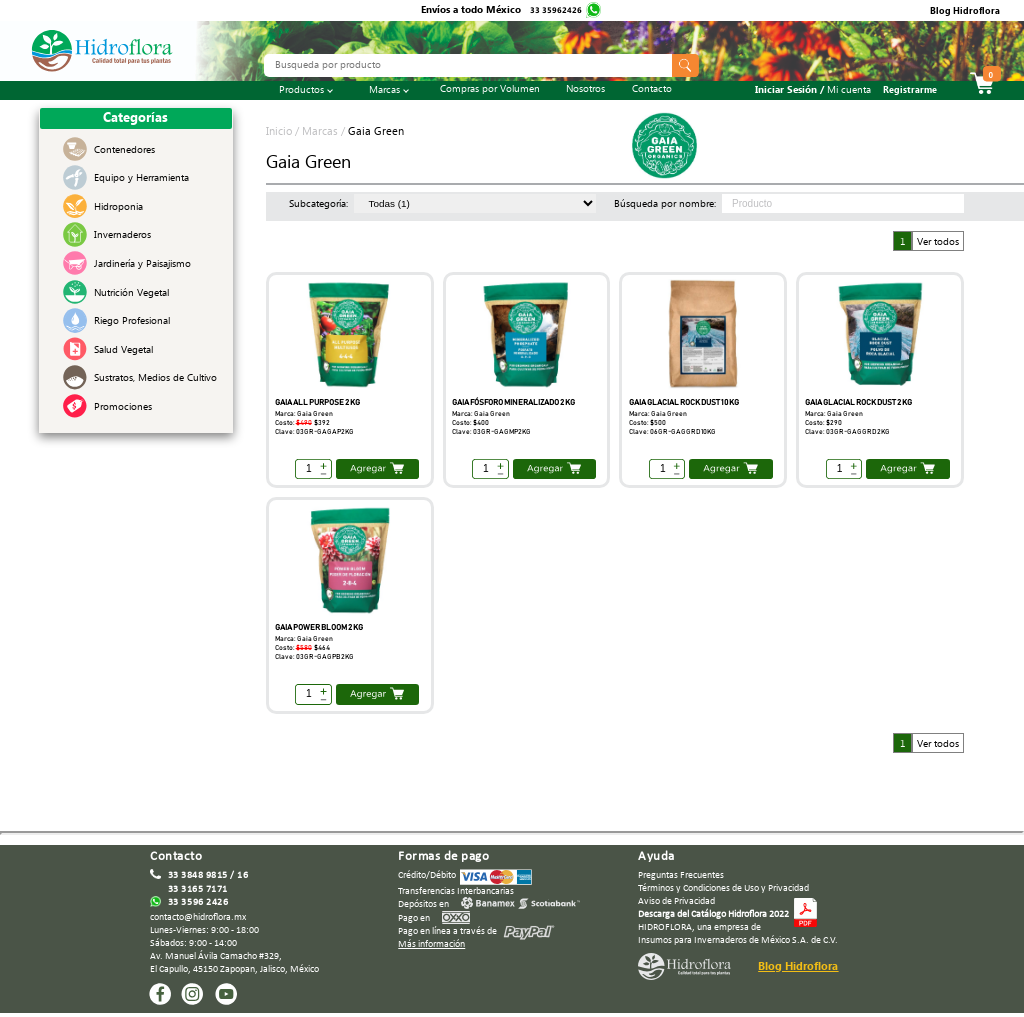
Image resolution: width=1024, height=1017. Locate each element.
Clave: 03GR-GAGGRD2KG (847, 432)
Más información (431, 944)
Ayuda (656, 856)
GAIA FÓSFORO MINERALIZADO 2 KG (513, 402)
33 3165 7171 (198, 889)
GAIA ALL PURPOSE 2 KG (317, 402)
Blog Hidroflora (965, 13)
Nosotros (585, 91)
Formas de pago (443, 856)
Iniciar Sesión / (813, 92)
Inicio (280, 133)
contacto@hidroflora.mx (198, 917)
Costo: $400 (470, 423)
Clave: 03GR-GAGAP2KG (314, 432)
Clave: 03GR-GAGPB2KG (314, 657)
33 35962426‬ (557, 12)
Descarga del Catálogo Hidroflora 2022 (713, 914)
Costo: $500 (647, 423)
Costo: (302, 423)
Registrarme (910, 92)
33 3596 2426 (198, 902)
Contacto (652, 91)
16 (242, 875)
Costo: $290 (823, 423)
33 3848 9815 (198, 875)
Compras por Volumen (490, 91)
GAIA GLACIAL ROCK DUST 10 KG (684, 402)
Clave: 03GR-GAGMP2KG (491, 432)
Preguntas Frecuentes (681, 875)
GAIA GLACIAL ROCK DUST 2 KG (858, 402)
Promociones (123, 409)
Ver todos (938, 242)
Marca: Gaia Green (304, 414)
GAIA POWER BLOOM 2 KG (319, 627)
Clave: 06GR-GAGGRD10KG (672, 432)
